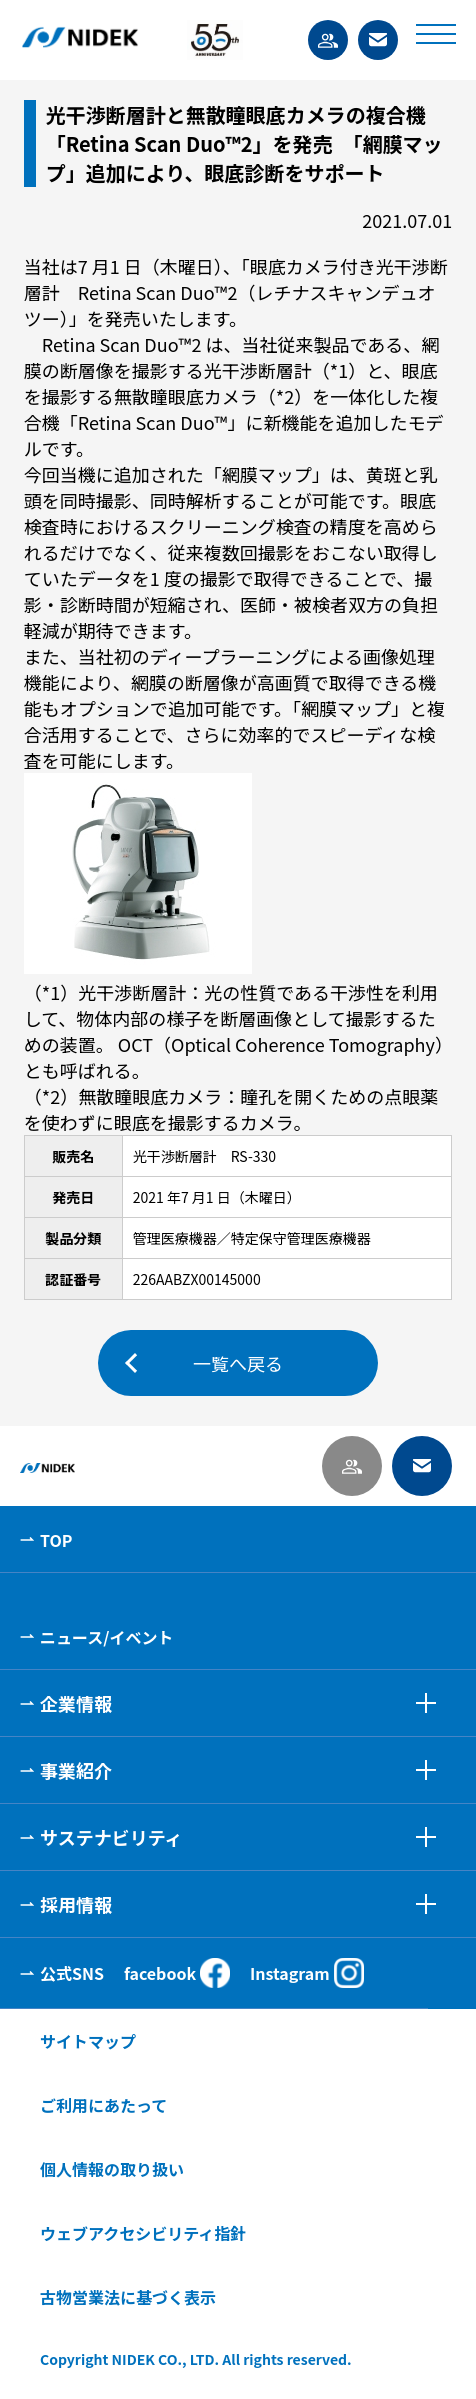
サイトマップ (88, 2041)
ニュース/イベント (106, 1637)
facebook (177, 1973)
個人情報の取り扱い (112, 2169)
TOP (56, 1540)
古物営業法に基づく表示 (128, 2297)
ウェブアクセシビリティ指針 (143, 2233)
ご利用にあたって (103, 2105)
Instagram (307, 1973)
